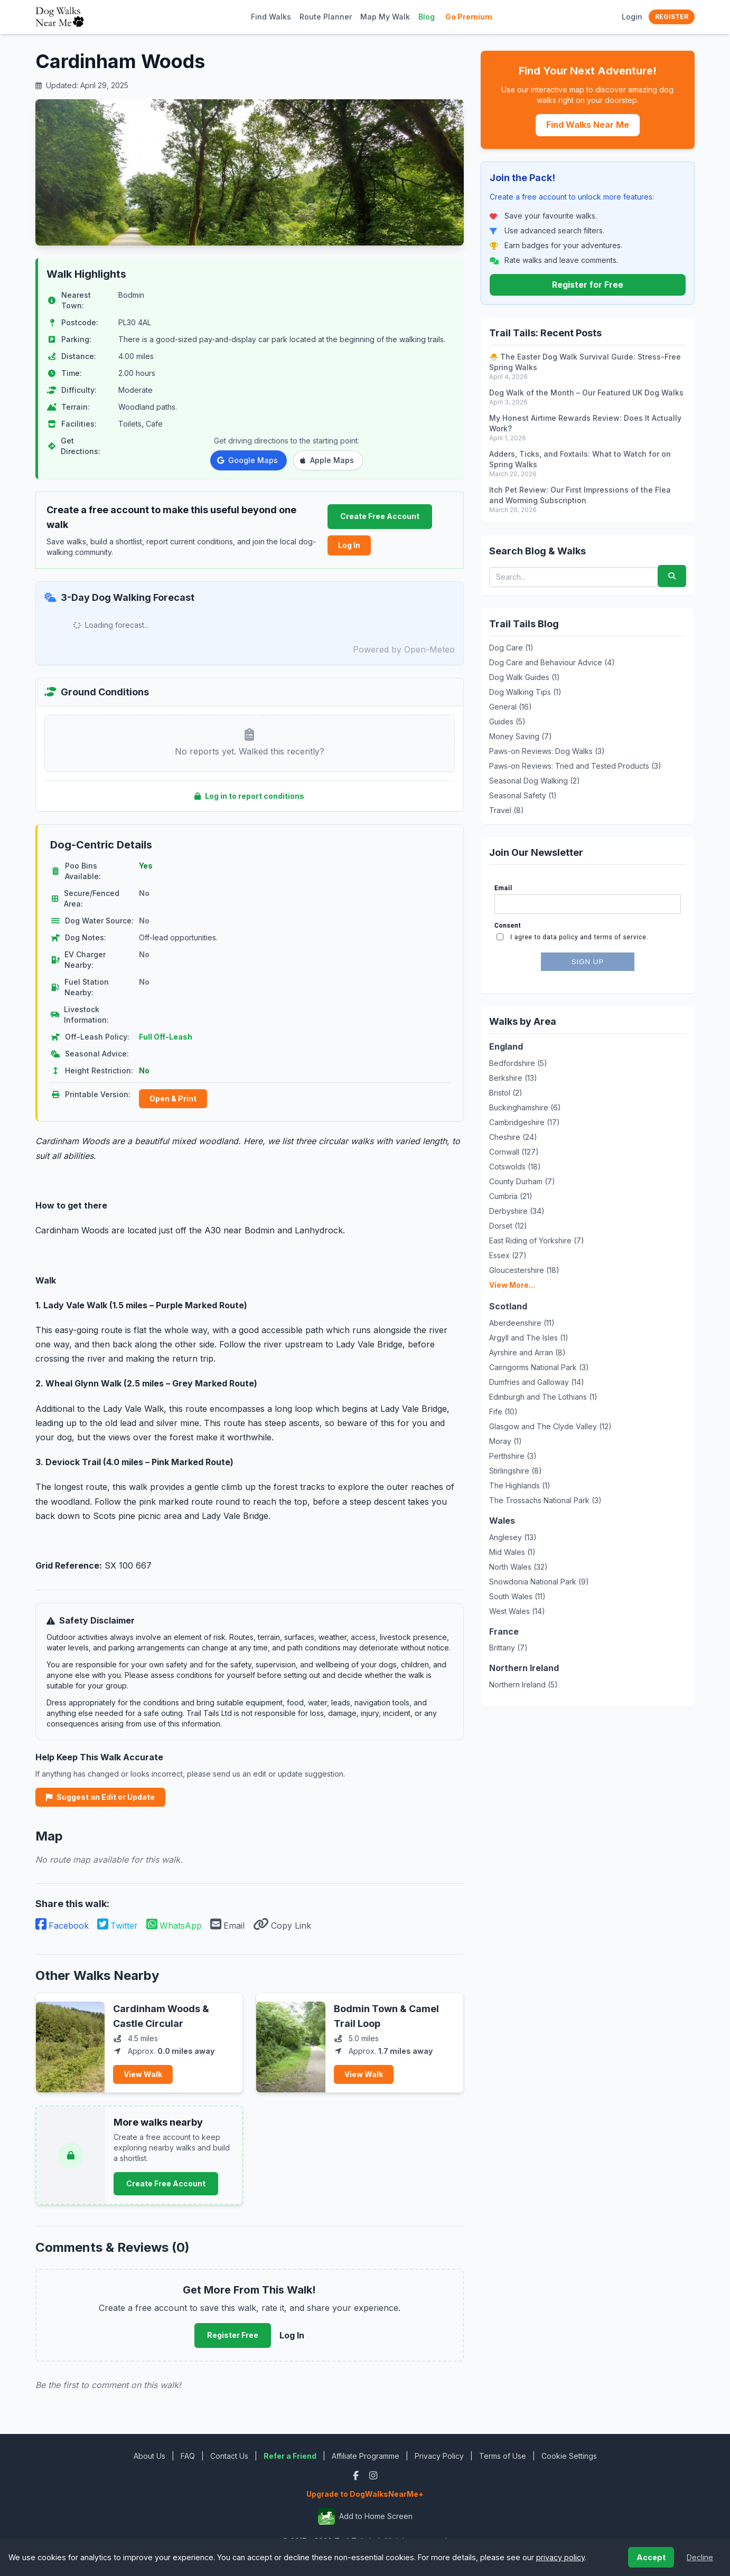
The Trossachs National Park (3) (545, 1500)
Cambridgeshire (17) (524, 1122)
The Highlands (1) (519, 1485)
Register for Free (587, 284)
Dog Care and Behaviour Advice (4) (552, 662)
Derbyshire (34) (517, 1210)
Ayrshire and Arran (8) (527, 1352)
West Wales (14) (517, 1611)
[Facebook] (357, 2474)
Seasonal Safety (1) (523, 795)
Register (671, 17)
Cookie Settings (569, 2455)
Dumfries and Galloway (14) (536, 1381)
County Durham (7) (522, 1181)
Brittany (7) (508, 1647)
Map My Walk (385, 16)
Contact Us (229, 2455)
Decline (700, 2557)
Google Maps (247, 460)
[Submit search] (672, 576)
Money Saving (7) (520, 736)
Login (632, 16)
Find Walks (271, 16)
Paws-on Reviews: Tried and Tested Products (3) (575, 765)
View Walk (143, 2074)
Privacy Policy (439, 2455)
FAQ (188, 2455)
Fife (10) (503, 1411)
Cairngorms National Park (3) (539, 1367)
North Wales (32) (518, 1566)
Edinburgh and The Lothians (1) (543, 1396)
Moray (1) (505, 1441)
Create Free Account (379, 516)
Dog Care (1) (511, 647)
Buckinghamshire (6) (525, 1107)
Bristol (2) (505, 1092)
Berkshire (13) (513, 1077)
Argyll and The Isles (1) (528, 1337)
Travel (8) (506, 810)
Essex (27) (508, 1255)
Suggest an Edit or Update (100, 1796)
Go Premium (468, 16)
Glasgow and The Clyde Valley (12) (550, 1426)
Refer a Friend (290, 2455)
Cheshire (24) (513, 1137)
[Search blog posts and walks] (573, 577)
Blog (426, 16)
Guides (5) (507, 721)
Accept (651, 2557)
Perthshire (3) (513, 1455)
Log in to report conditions (249, 795)
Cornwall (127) (514, 1151)
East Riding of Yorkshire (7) (536, 1240)
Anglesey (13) (513, 1537)
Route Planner (326, 16)
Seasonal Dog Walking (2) (534, 780)
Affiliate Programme (365, 2455)
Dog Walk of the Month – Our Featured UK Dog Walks (586, 392)
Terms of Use (502, 2455)
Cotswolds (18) (515, 1166)
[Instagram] (373, 2474)
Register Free (232, 2334)
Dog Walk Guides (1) (524, 677)
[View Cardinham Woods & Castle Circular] (70, 2042)
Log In (349, 545)
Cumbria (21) (510, 1196)
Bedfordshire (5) (518, 1063)
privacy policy (560, 2557)
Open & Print (172, 1098)
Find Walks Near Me (587, 124)
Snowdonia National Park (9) (539, 1581)
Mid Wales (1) (512, 1552)
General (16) (510, 706)
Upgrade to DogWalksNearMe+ (365, 2493)
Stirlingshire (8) (515, 1470)
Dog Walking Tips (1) (525, 691)
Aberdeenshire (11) (522, 1322)
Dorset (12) (508, 1225)
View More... (512, 1284)
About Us (149, 2455)
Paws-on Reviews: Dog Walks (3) (547, 751)
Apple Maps (327, 460)
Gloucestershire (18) (524, 1270)
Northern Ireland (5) (523, 1684)
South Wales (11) (517, 1596)
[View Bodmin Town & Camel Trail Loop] (290, 2042)
